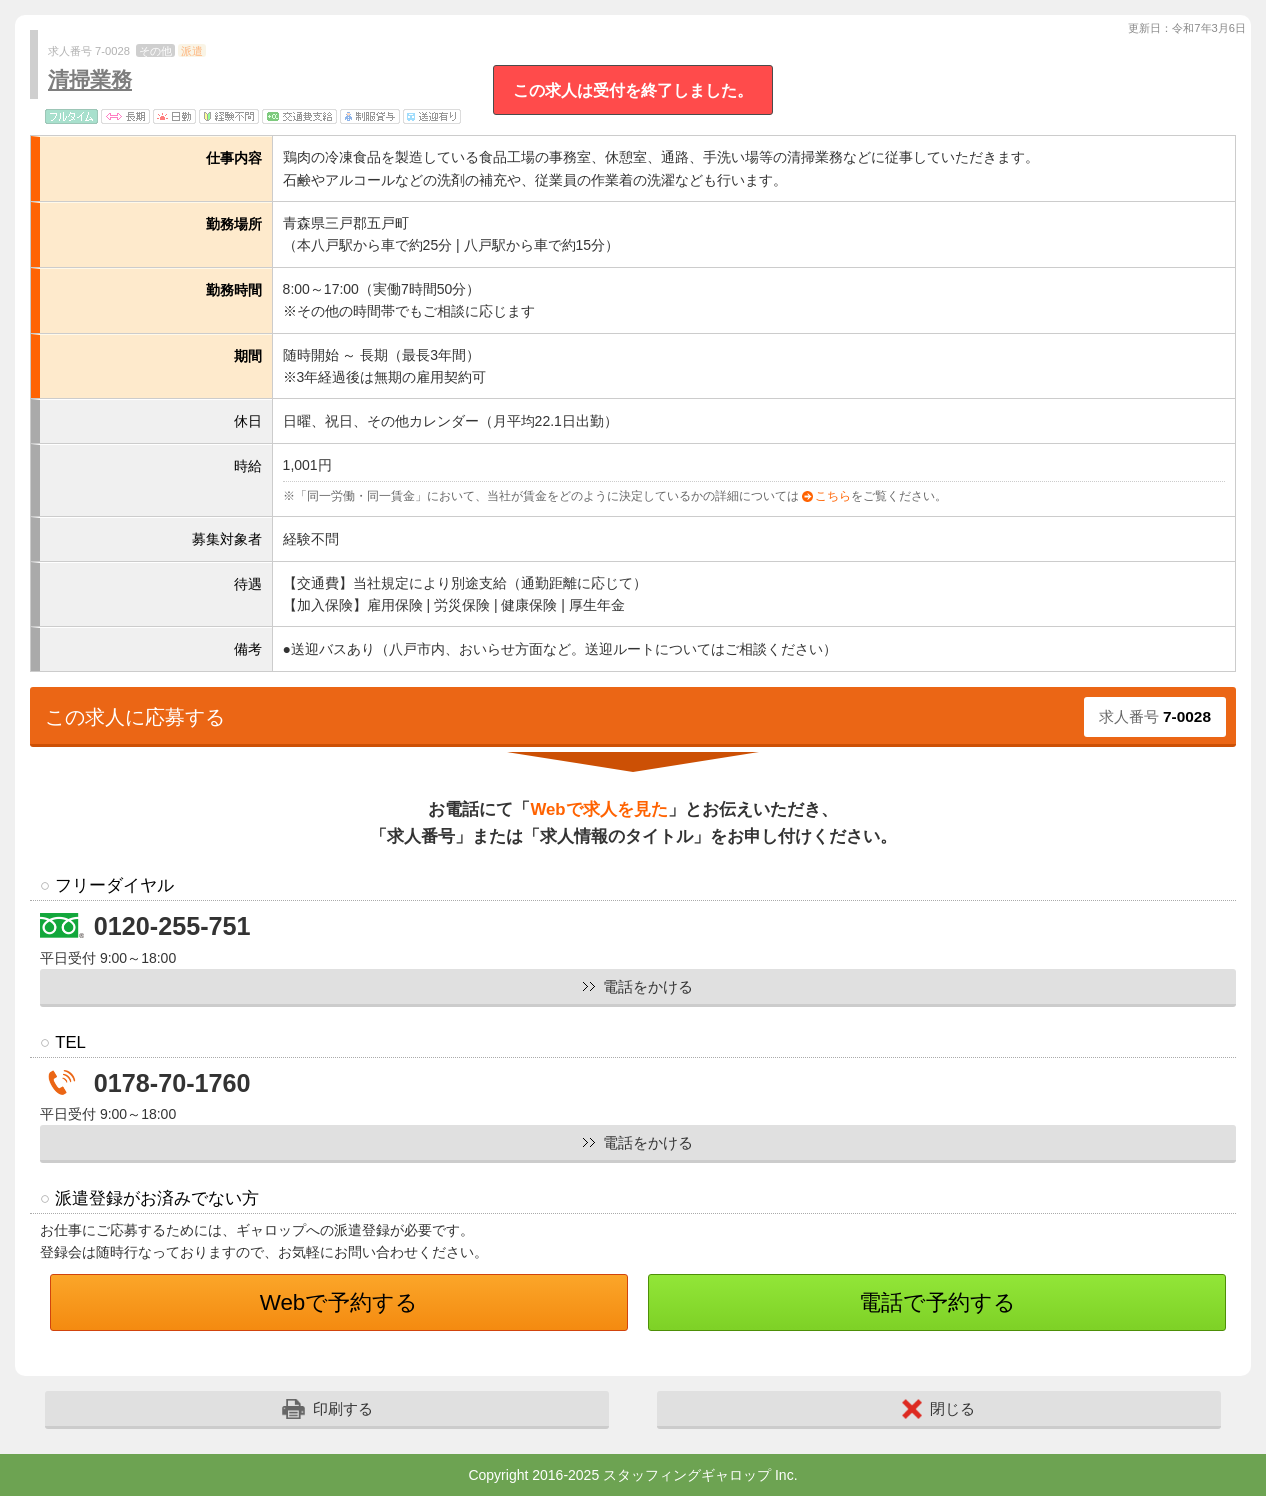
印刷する (327, 1409)
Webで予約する (339, 1302)
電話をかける (648, 986)
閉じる (938, 1409)
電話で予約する (937, 1302)
